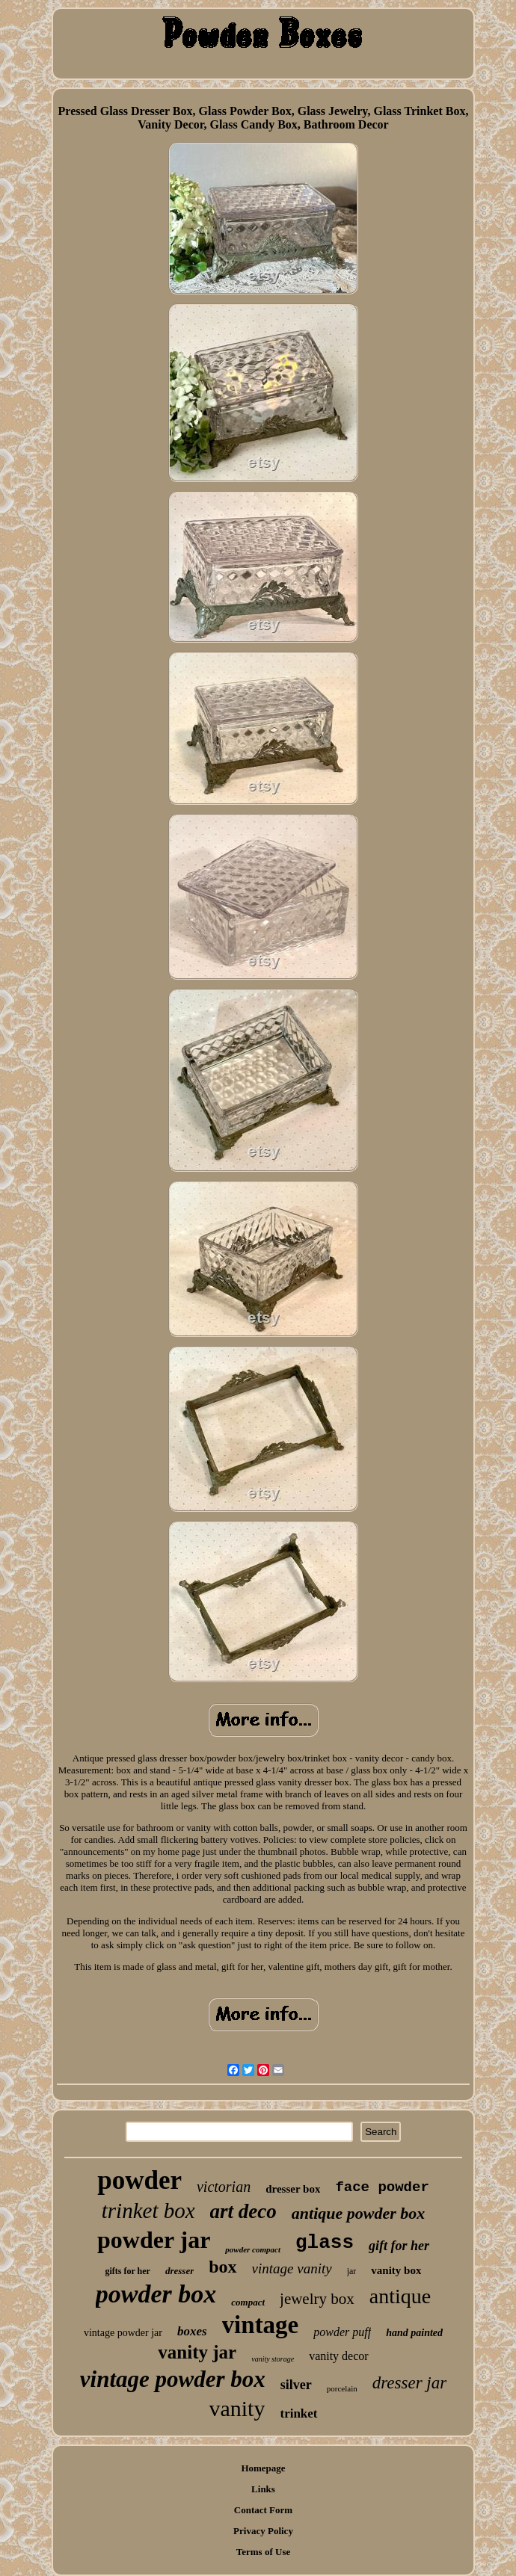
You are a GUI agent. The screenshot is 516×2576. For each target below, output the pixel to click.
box (222, 2266)
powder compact (252, 2249)
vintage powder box (172, 2379)
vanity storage (272, 2359)
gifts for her (127, 2271)
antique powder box (358, 2213)
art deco (243, 2211)
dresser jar (409, 2382)
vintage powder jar (123, 2332)
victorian (224, 2186)
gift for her (399, 2245)
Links (263, 2489)
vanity (237, 2408)
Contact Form (263, 2509)
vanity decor (339, 2356)
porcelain (342, 2388)
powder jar (153, 2239)
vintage (260, 2324)
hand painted (414, 2332)
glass (324, 2242)
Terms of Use (263, 2551)
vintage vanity (292, 2268)
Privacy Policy (263, 2530)
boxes (192, 2331)
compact (248, 2302)
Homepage (263, 2468)
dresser (179, 2270)
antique (400, 2296)
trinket (298, 2413)
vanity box (396, 2270)
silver (296, 2384)
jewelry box (317, 2299)
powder (139, 2180)
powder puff (342, 2332)
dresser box (292, 2189)
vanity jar (197, 2352)
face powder (382, 2187)
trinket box (148, 2211)
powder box (156, 2294)
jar (352, 2271)
